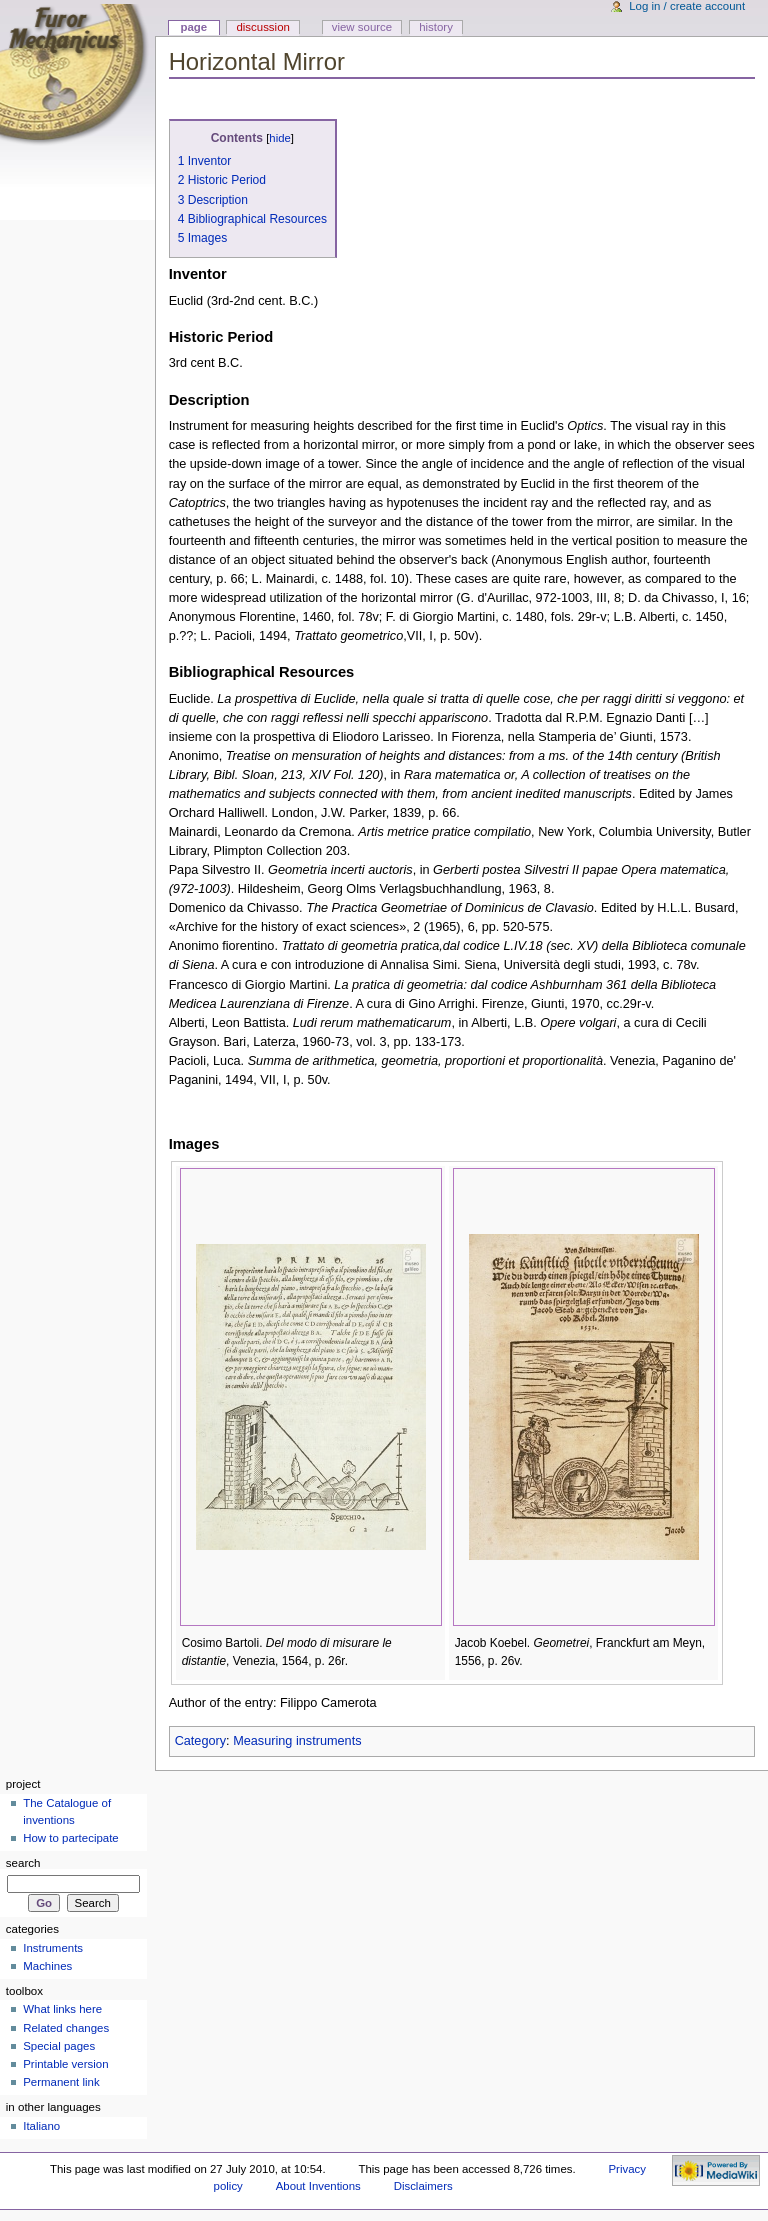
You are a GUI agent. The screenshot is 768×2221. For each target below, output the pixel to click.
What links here (62, 2009)
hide (279, 138)
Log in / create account (687, 6)
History (436, 27)
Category (200, 1741)
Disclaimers (423, 2186)
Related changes (66, 2028)
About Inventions (318, 2186)
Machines (47, 1966)
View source (362, 27)
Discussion (262, 27)
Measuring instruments (297, 1741)
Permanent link (61, 2082)
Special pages (59, 2046)
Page (193, 27)
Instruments (53, 1948)
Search (23, 1863)
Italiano (41, 2126)
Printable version (65, 2064)
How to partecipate (71, 1838)
